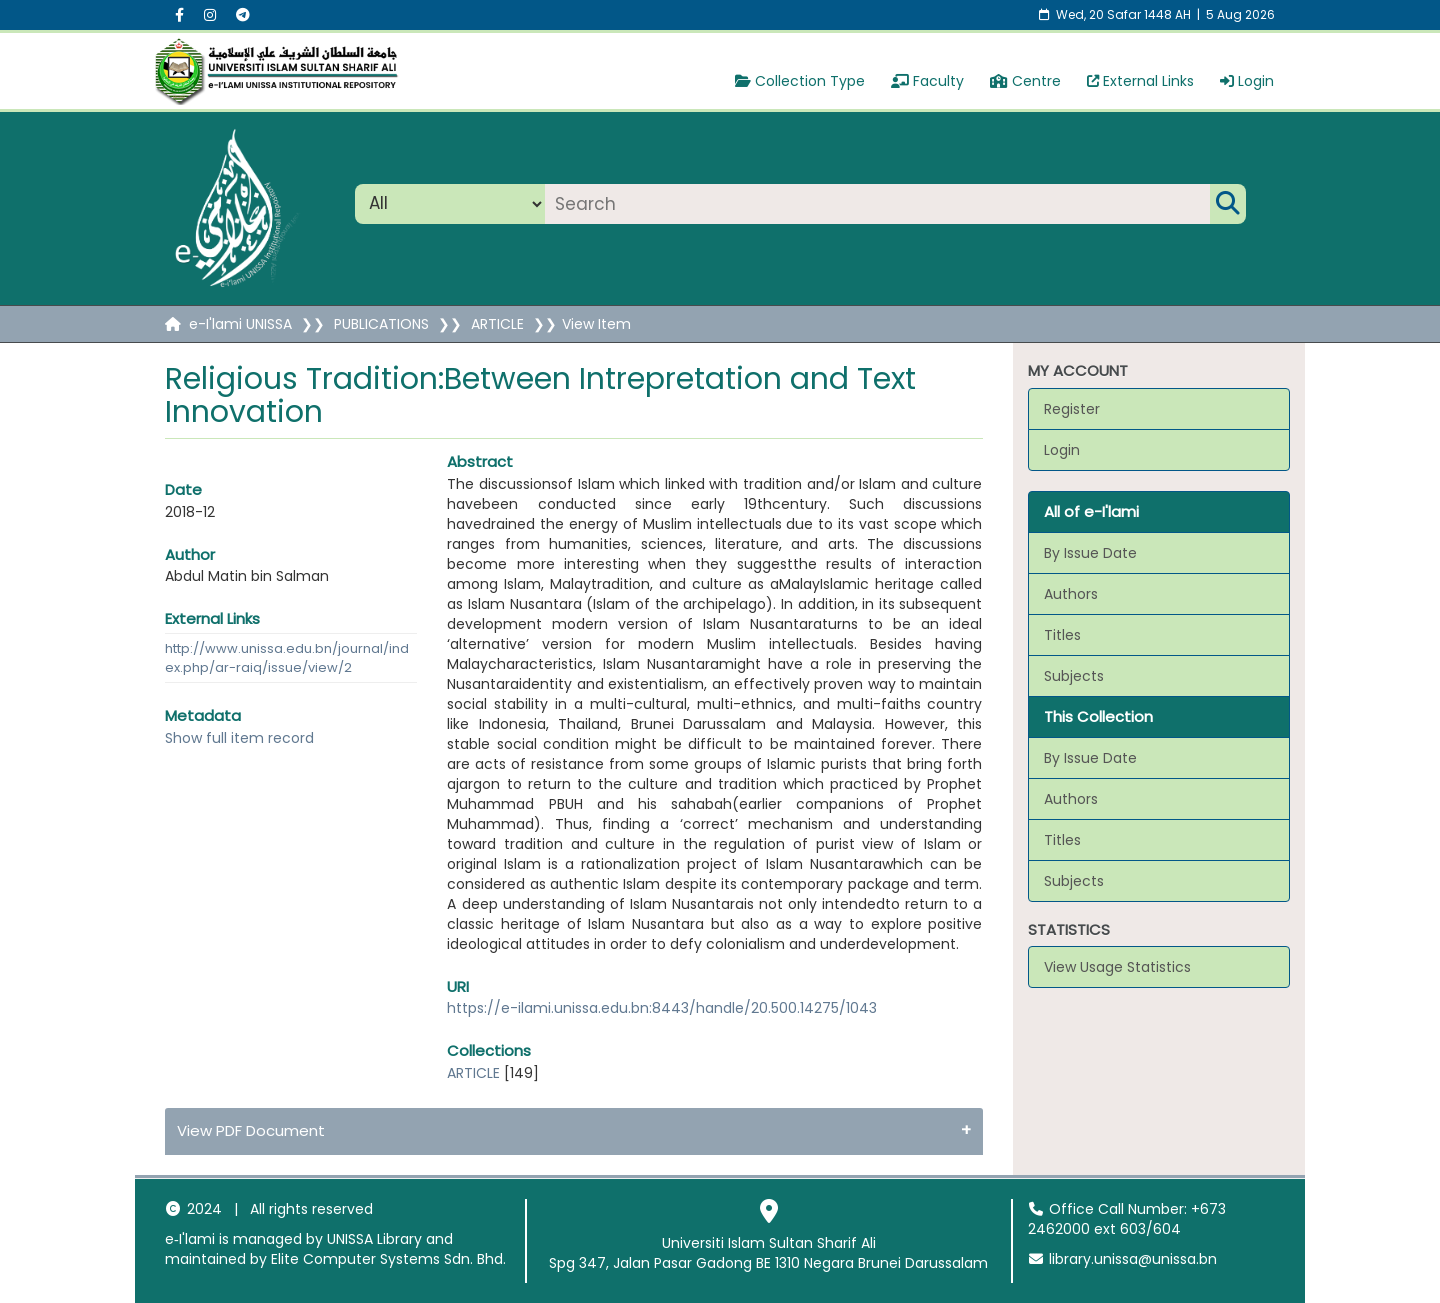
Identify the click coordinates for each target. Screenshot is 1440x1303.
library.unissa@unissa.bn (1123, 1259)
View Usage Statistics (1117, 967)
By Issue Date (1090, 553)
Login (1247, 81)
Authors (1071, 594)
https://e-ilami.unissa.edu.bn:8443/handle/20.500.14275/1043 (662, 1008)
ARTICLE (497, 324)
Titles (1062, 635)
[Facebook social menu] (179, 15)
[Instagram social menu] (210, 15)
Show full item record (239, 738)
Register (1072, 409)
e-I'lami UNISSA (240, 324)
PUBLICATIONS (381, 324)
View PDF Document (251, 1130)
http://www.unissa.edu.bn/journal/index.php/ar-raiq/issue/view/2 (287, 658)
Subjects (1074, 676)
